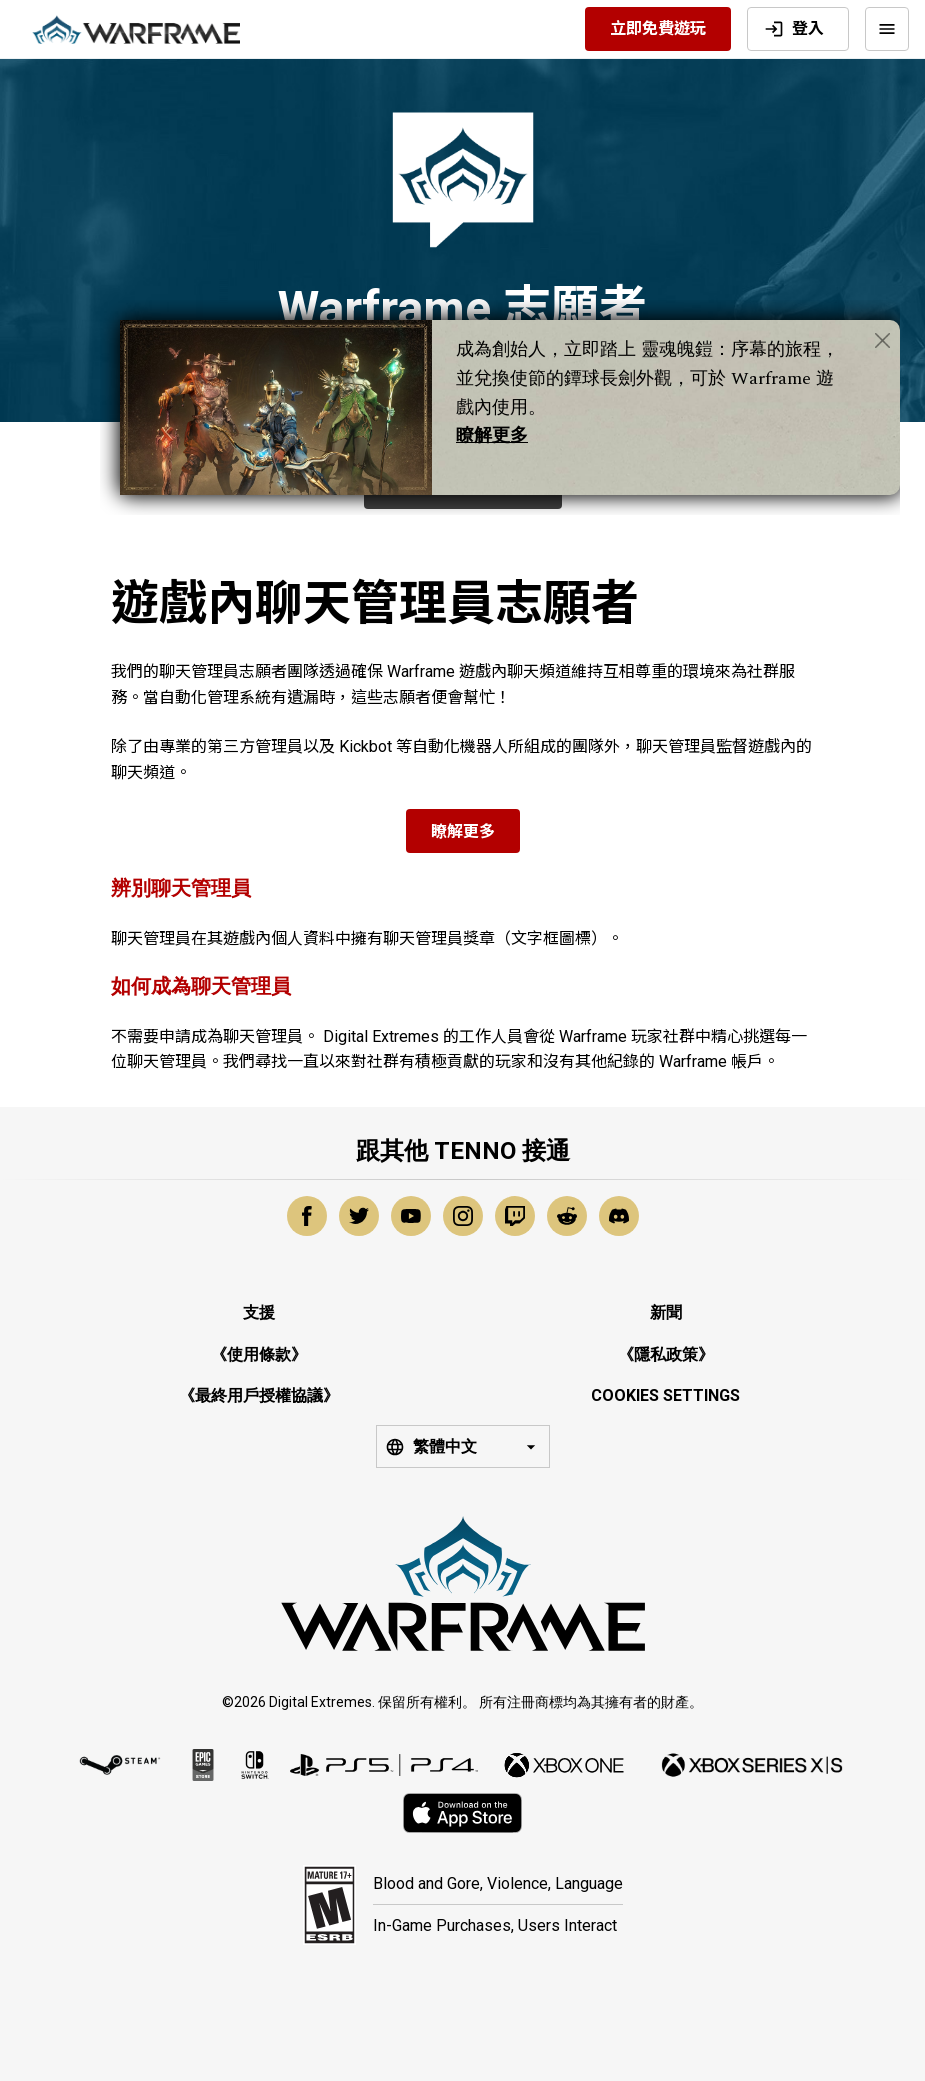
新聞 (666, 1312)
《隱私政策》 (666, 1354)
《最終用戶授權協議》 (259, 1395)
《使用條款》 (259, 1354)
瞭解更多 (492, 435)
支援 (259, 1312)
